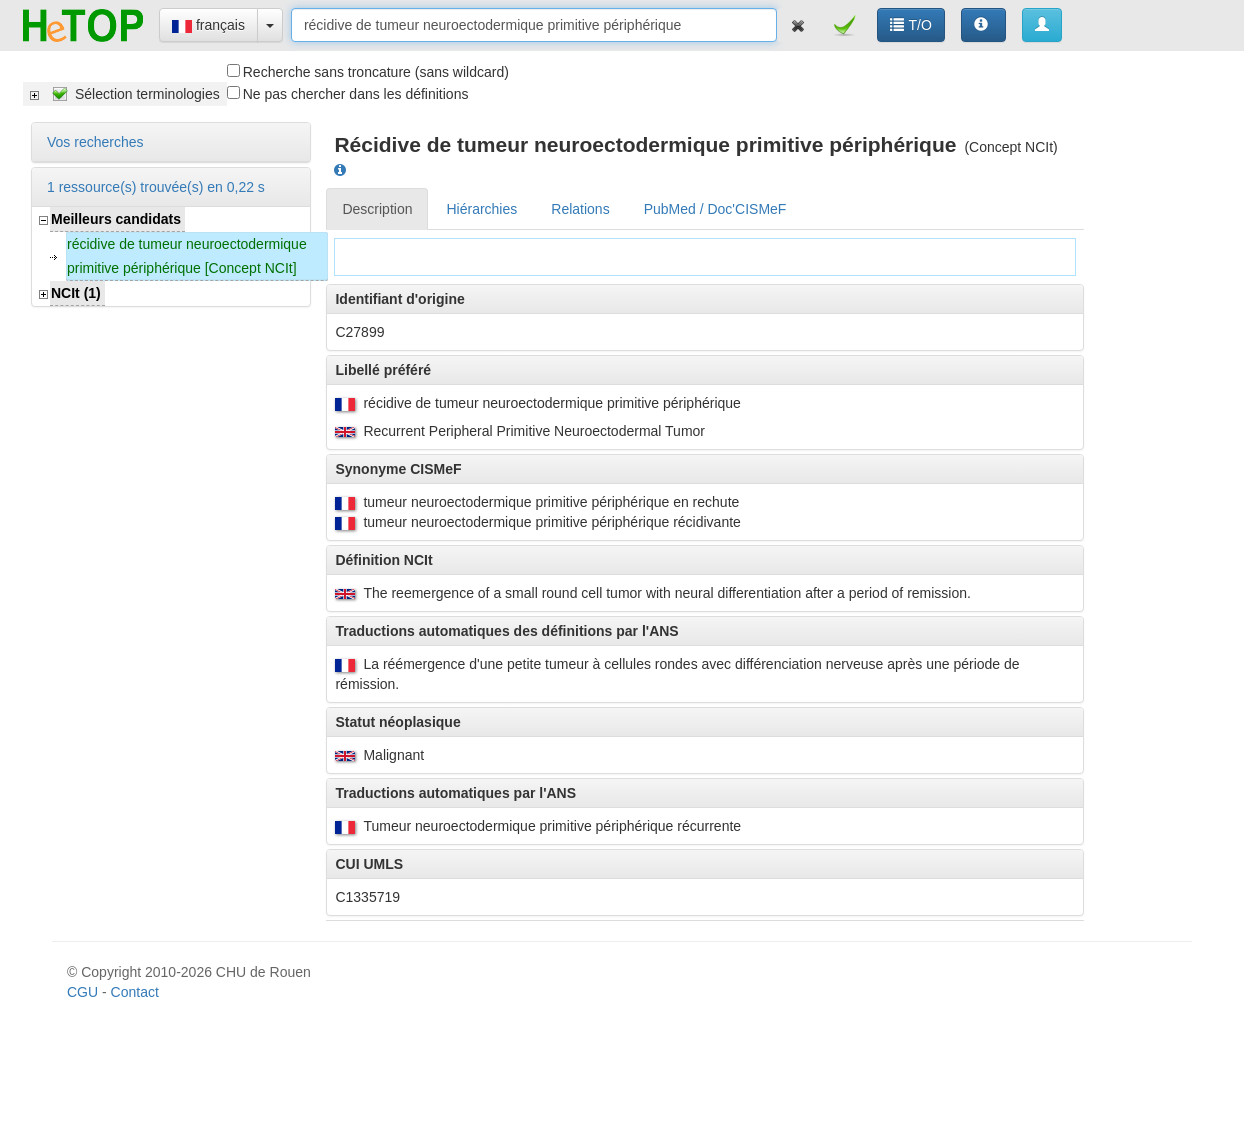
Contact (135, 992)
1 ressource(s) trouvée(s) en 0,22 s (156, 187)
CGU (82, 992)
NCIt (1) (76, 293)
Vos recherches (95, 142)
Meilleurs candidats (116, 219)
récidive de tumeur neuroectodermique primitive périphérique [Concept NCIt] (187, 256)
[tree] (125, 94)
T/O (911, 25)
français (208, 25)
